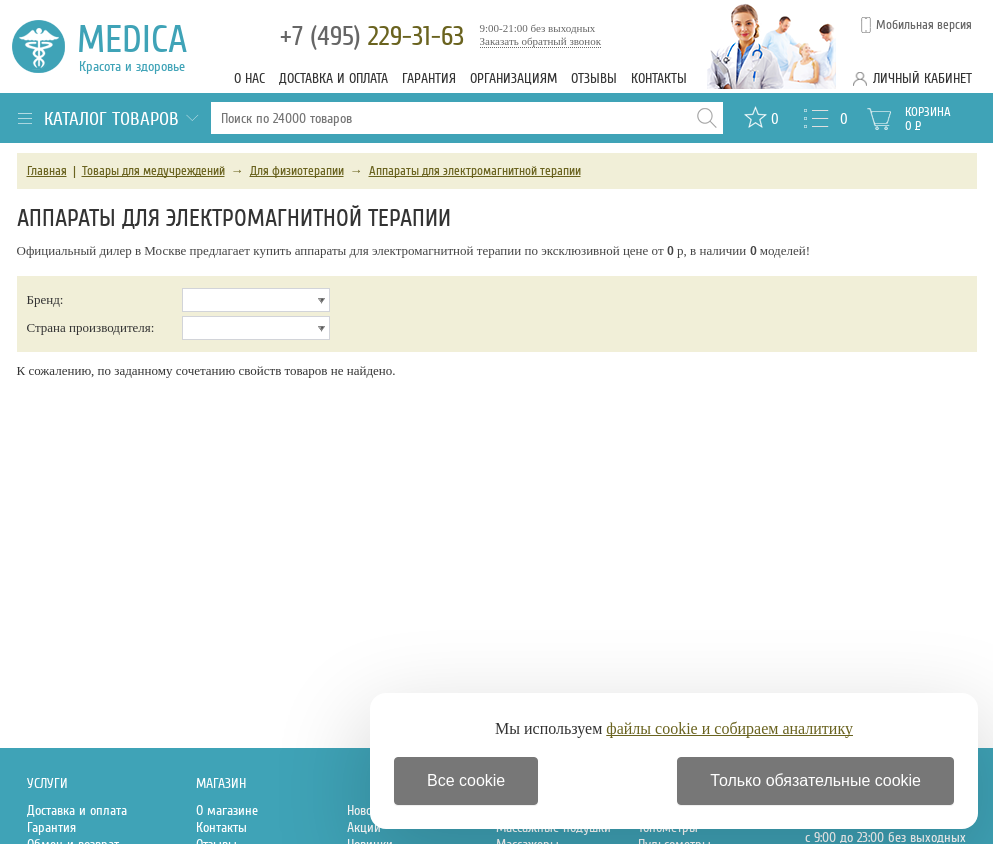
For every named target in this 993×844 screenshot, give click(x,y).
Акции (364, 827)
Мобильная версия (924, 25)
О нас (249, 78)
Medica (143, 46)
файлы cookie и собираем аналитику (729, 728)
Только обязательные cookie (815, 780)
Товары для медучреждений (153, 171)
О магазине (227, 810)
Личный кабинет (922, 78)
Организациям (513, 78)
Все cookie (466, 780)
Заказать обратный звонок (541, 41)
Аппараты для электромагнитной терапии (475, 171)
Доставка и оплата (333, 78)
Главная (47, 171)
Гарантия (429, 78)
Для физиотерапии (297, 171)
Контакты (659, 78)
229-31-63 (372, 36)
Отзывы (594, 78)
